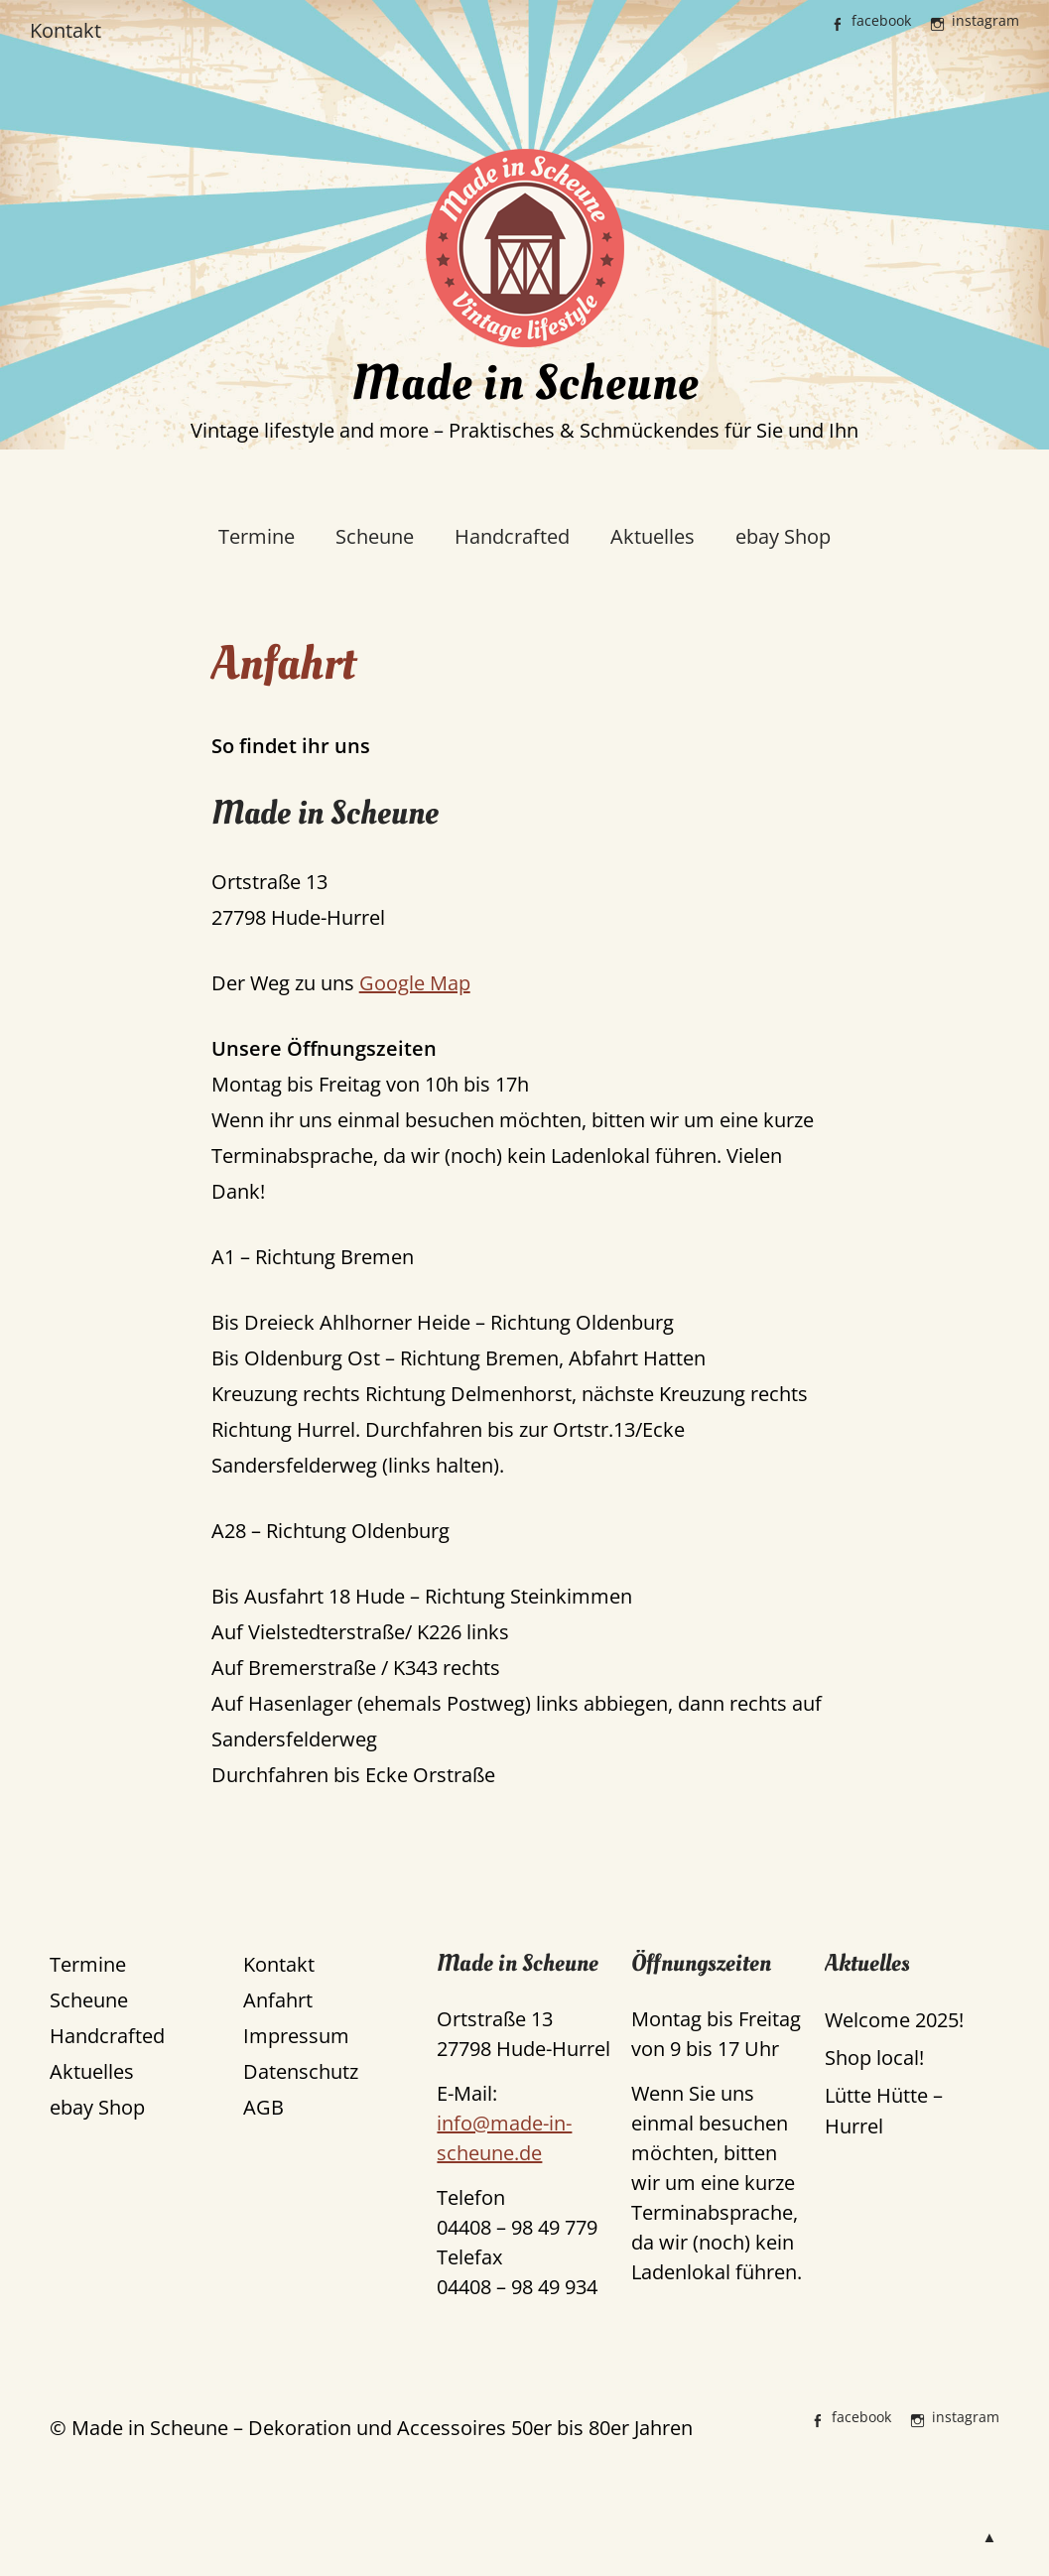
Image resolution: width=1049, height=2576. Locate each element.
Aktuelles (652, 536)
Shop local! (874, 2057)
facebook (881, 20)
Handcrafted (512, 536)
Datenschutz (300, 2071)
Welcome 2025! (894, 2019)
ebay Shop (783, 536)
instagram (985, 20)
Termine (256, 536)
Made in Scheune (525, 383)
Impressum (296, 2035)
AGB (263, 2107)
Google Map (414, 982)
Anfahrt (278, 2000)
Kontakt (65, 30)
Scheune (374, 536)
